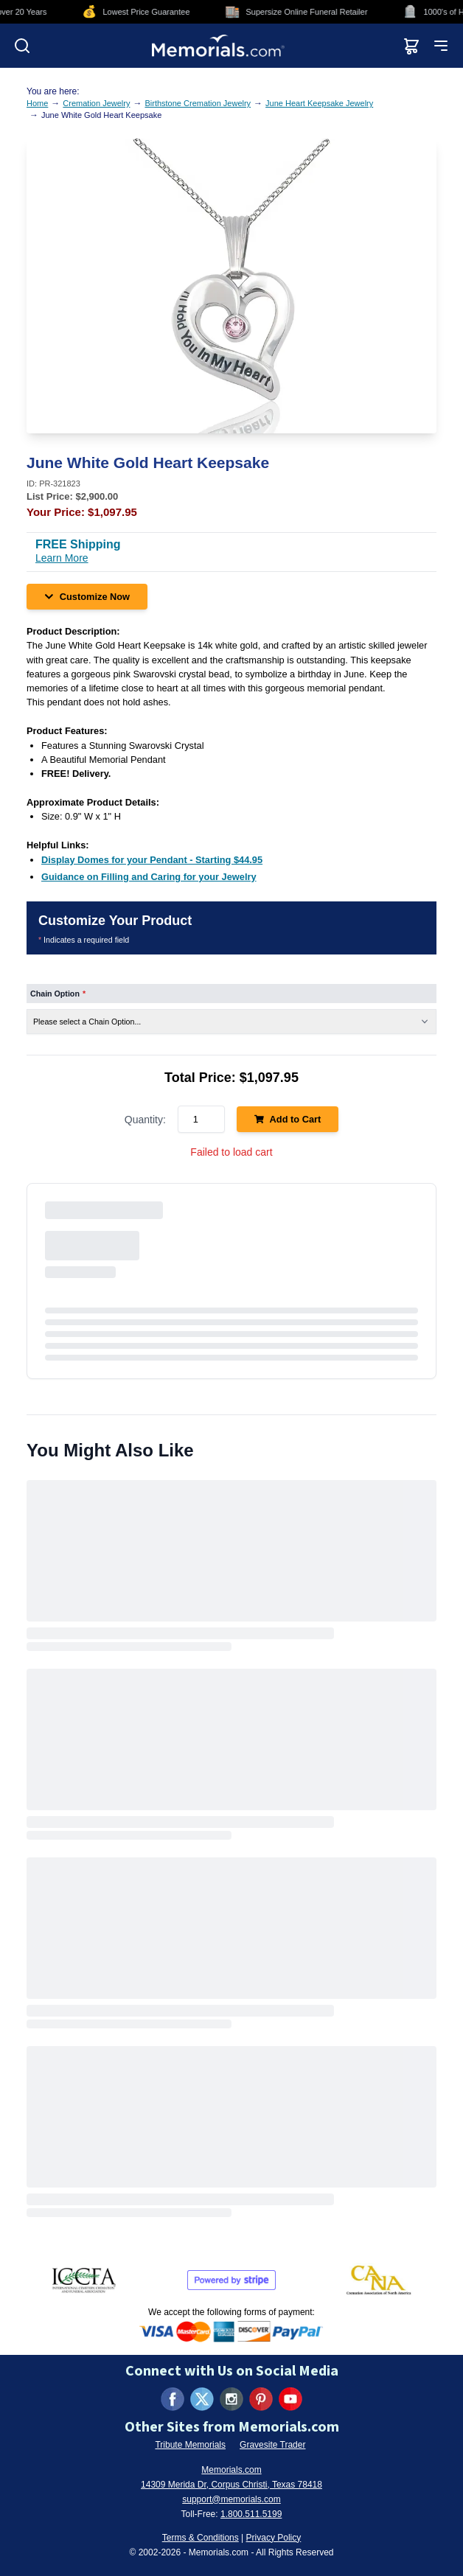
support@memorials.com (231, 2499)
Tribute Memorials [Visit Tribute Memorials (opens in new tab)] (190, 2445)
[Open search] (22, 46)
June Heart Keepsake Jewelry (319, 103)
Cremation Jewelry (96, 103)
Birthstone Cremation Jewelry (198, 103)
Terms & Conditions (200, 2538)
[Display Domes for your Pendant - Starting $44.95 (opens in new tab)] (151, 859)
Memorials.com (231, 2470)
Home (37, 103)
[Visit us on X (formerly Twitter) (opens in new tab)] (202, 2399)
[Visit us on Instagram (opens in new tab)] (231, 2399)
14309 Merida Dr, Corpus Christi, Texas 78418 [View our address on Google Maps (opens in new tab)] (231, 2484)
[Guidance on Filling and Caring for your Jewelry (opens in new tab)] (149, 876)
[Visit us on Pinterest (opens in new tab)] (261, 2399)
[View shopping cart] (411, 46)
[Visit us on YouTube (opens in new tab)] (290, 2399)
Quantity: (145, 1119)
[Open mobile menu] (441, 45)
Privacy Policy (274, 2538)
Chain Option (58, 993)
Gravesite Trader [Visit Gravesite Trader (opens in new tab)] (272, 2445)
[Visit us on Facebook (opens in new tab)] (172, 2399)
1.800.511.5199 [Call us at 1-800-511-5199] (251, 2514)
